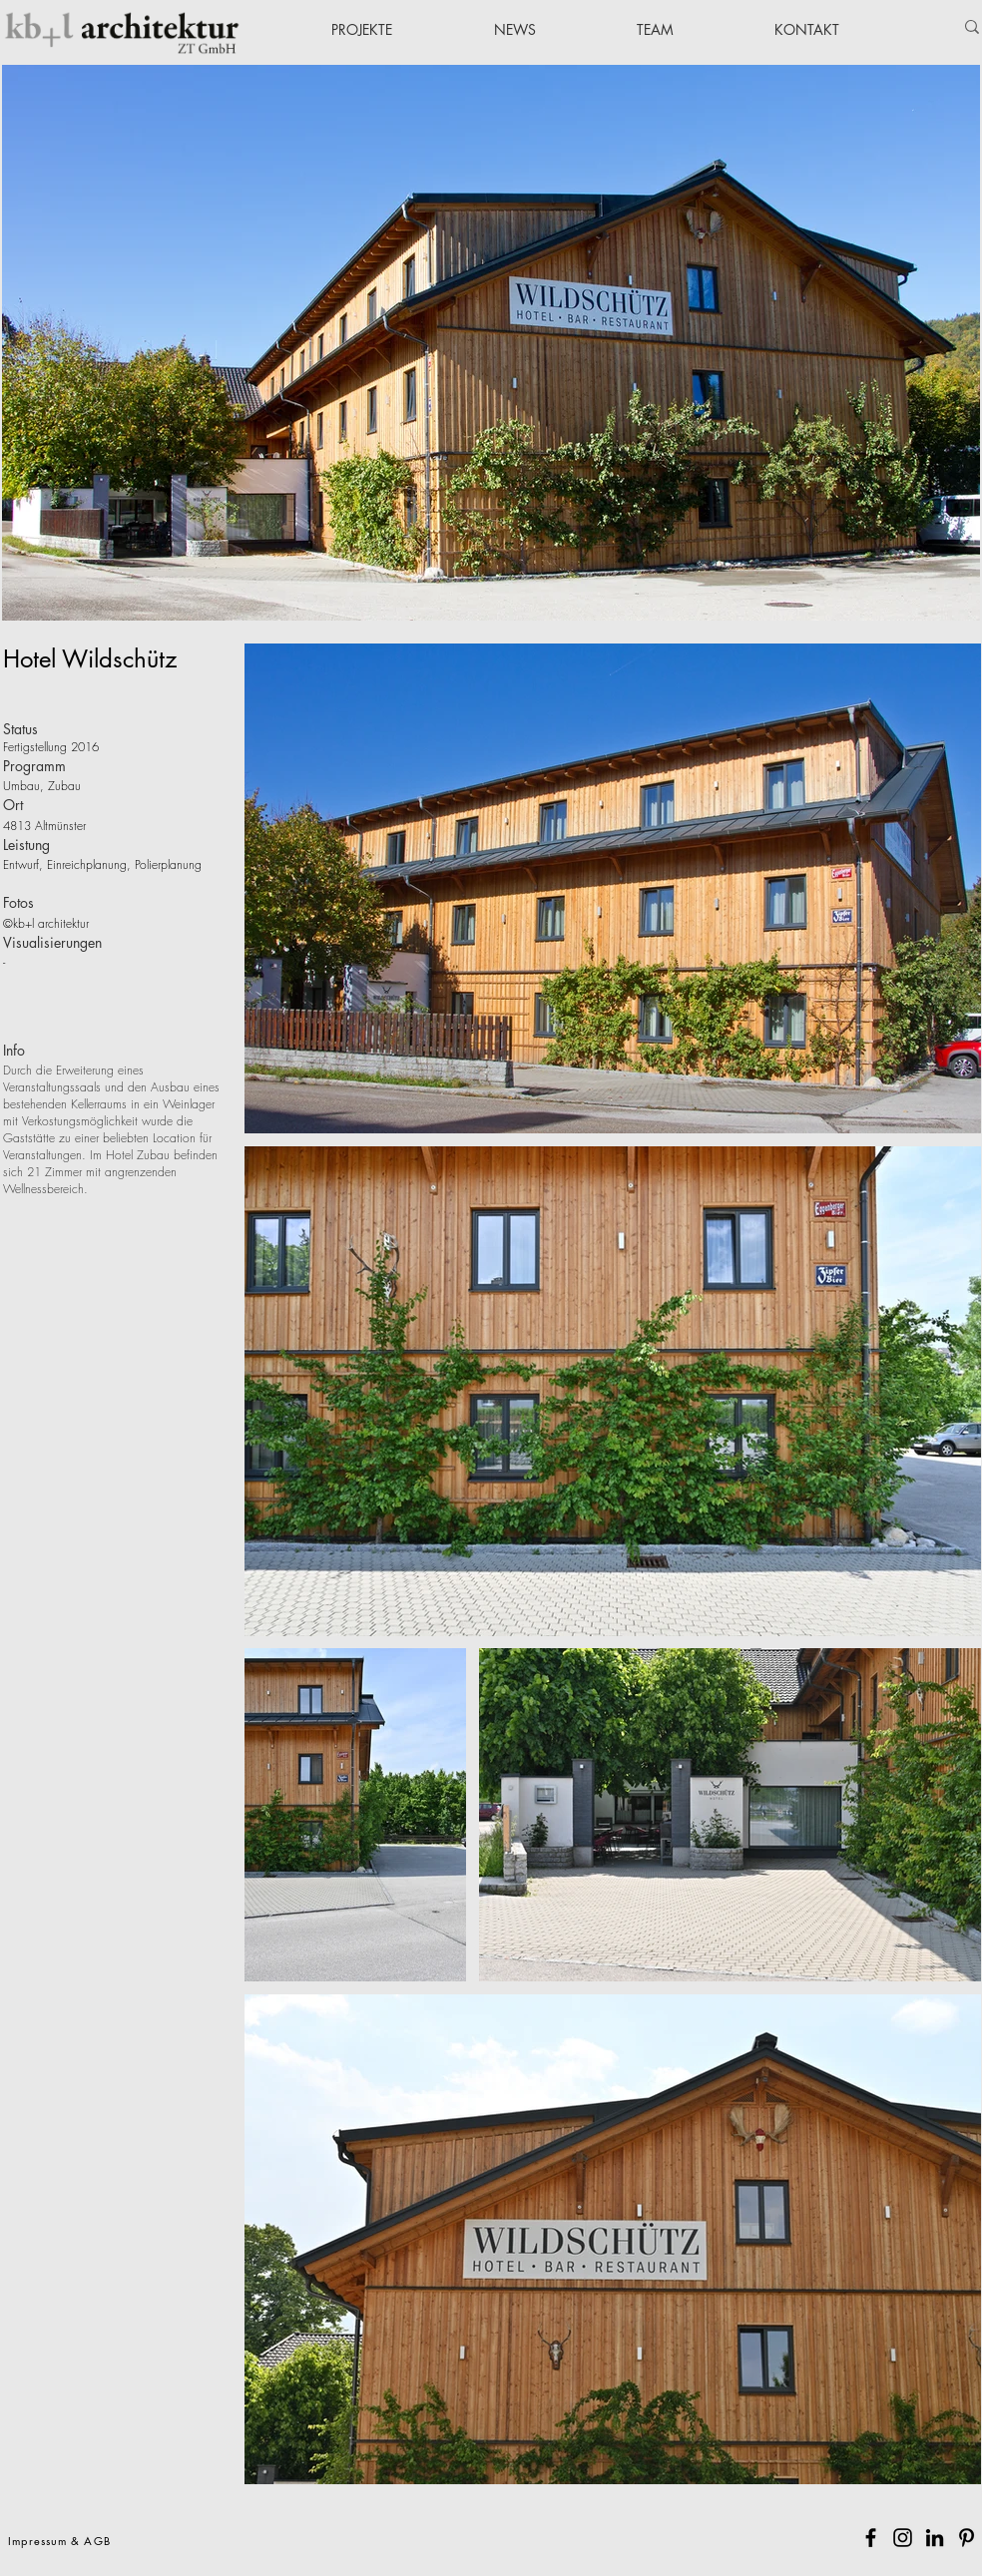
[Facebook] (870, 2537)
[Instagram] (902, 2537)
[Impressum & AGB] (61, 2540)
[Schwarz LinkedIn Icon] (934, 2537)
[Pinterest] (966, 2537)
